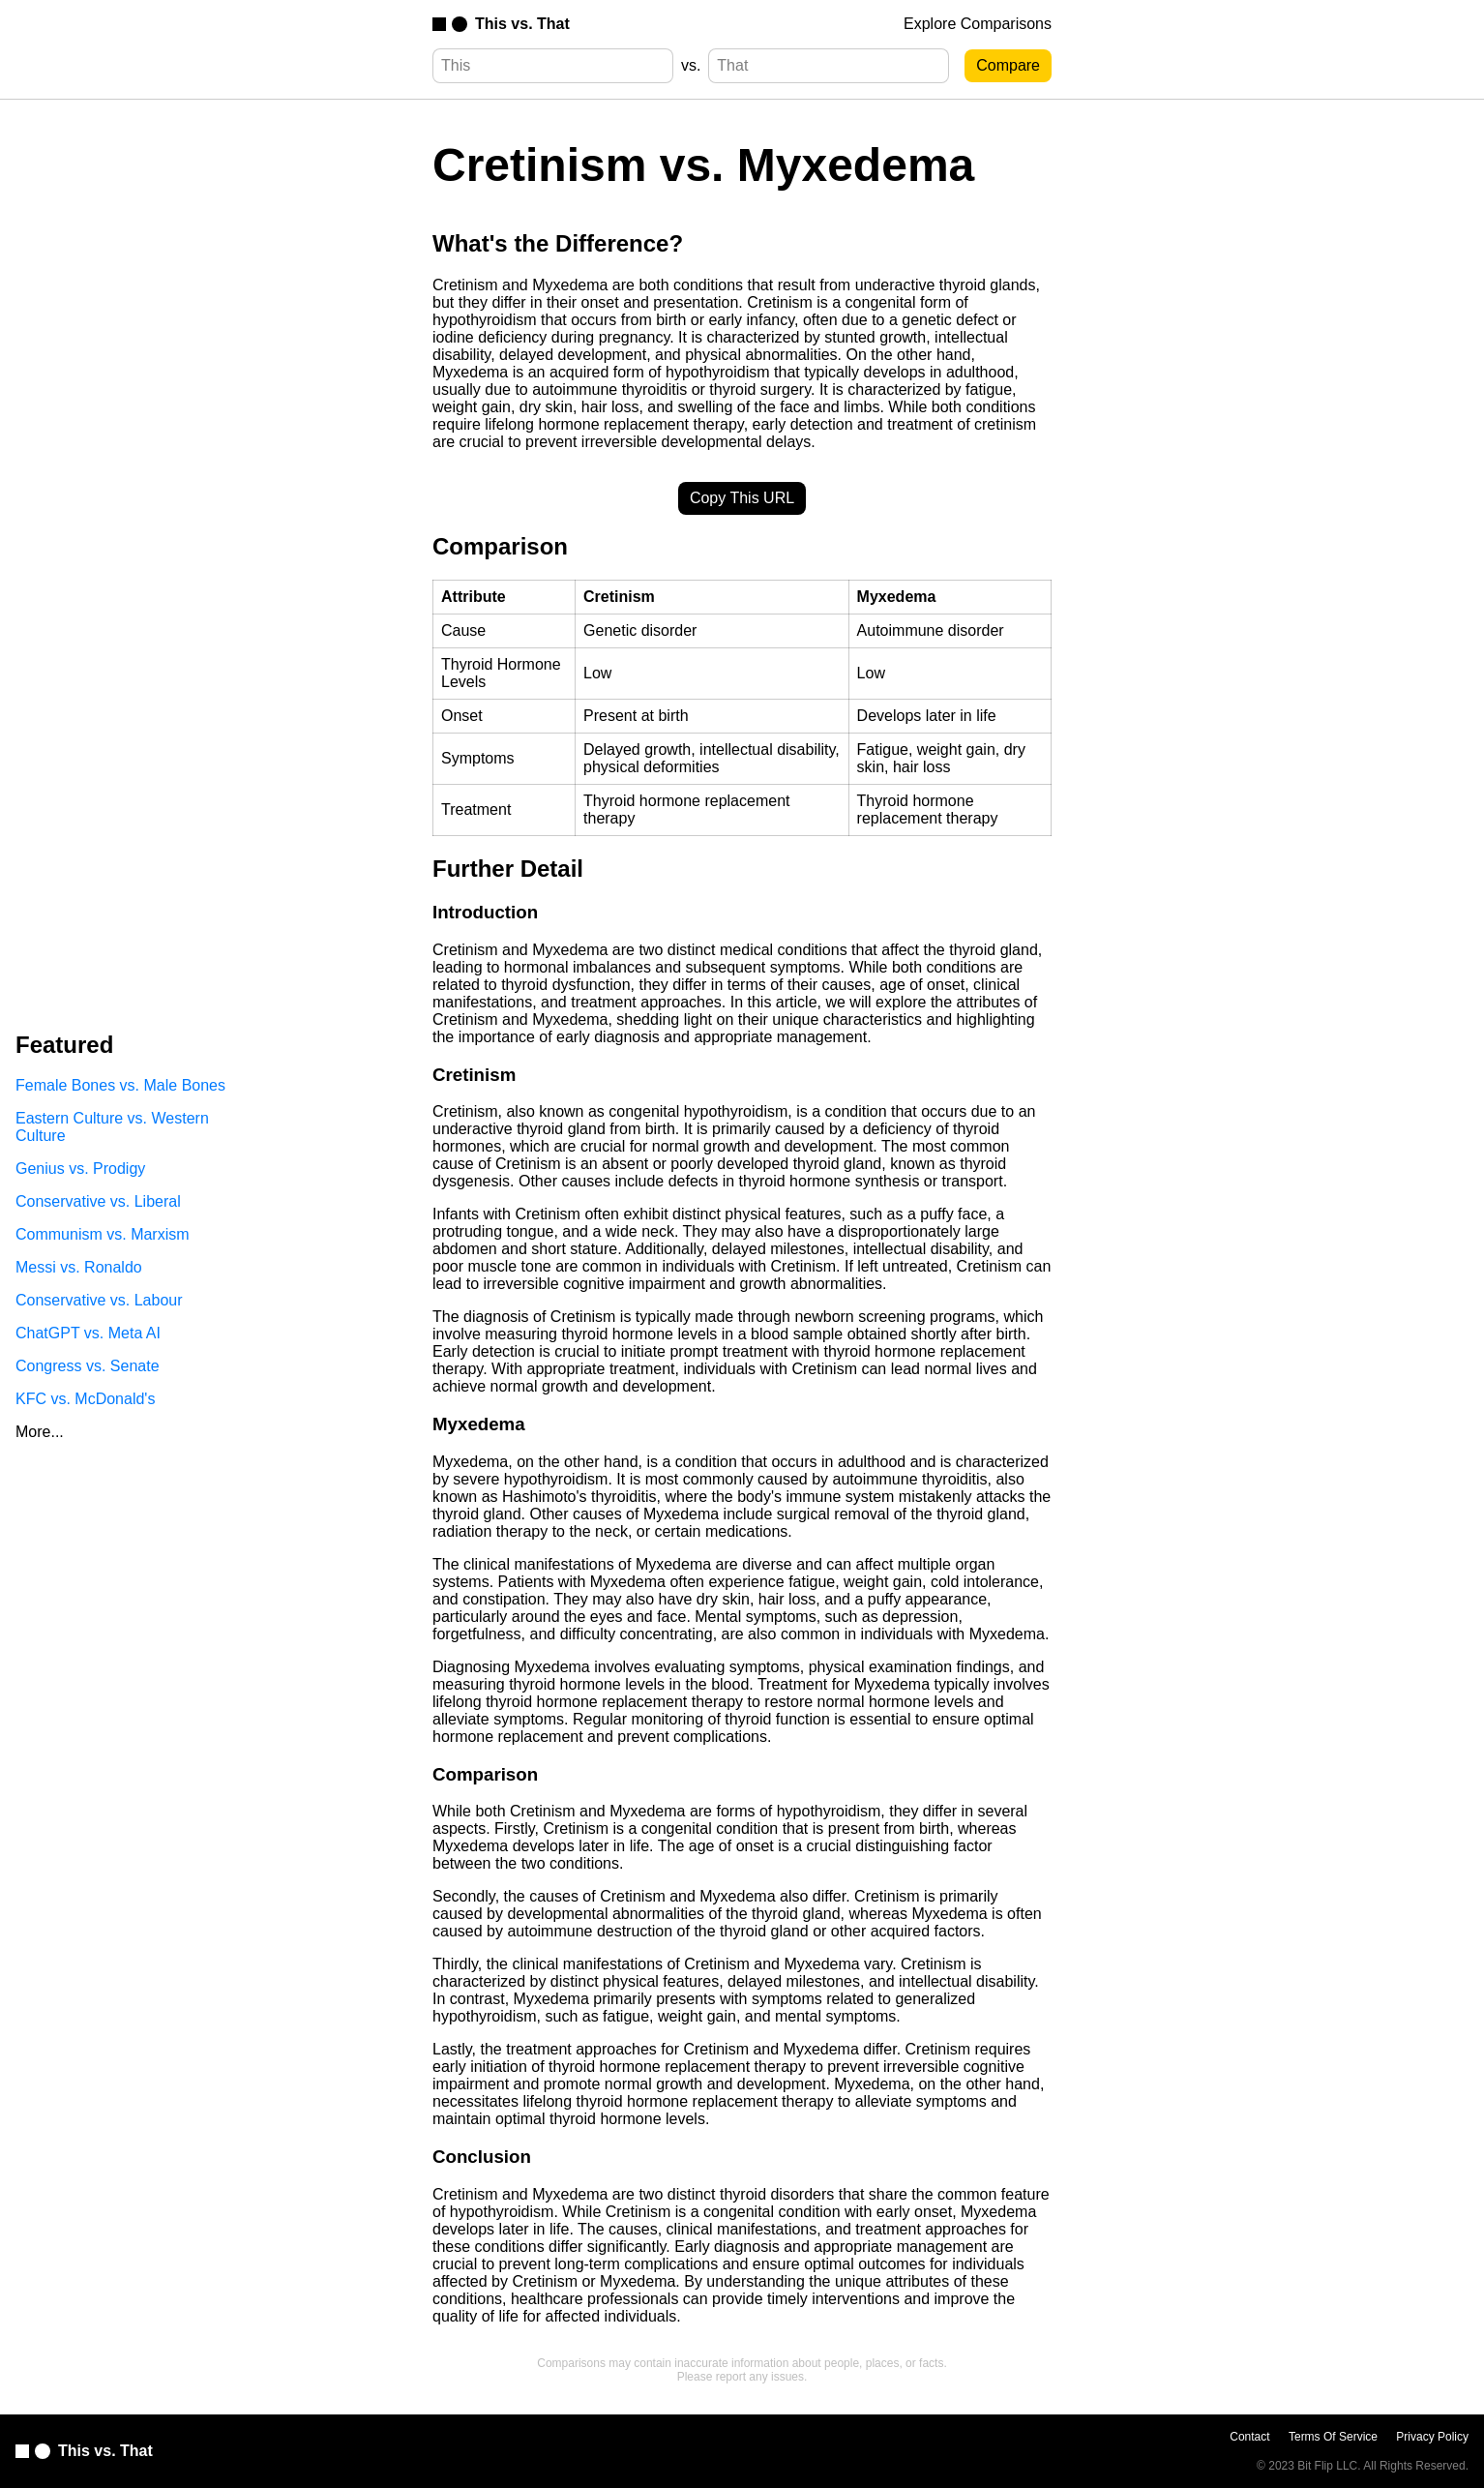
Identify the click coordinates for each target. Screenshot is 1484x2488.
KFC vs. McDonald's (85, 1399)
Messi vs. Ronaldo (78, 1267)
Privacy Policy (1432, 2436)
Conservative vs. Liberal (98, 1201)
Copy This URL (742, 498)
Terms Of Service (1333, 2436)
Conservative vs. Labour (99, 1300)
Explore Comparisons (978, 23)
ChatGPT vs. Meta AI (88, 1333)
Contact (1249, 2436)
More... (39, 1432)
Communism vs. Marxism (102, 1234)
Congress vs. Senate (87, 1366)
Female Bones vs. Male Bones (120, 1085)
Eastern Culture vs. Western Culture (112, 1127)
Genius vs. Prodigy (80, 1168)
